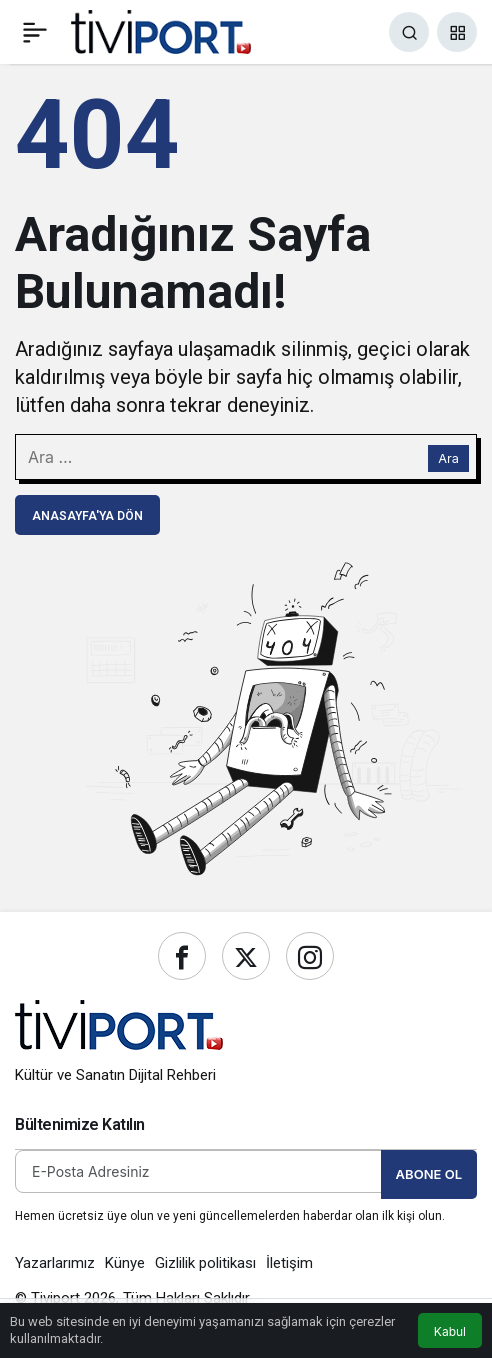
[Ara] (409, 32)
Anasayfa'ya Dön (87, 516)
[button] (457, 32)
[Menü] (35, 32)
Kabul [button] (450, 1331)
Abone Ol (429, 1174)
